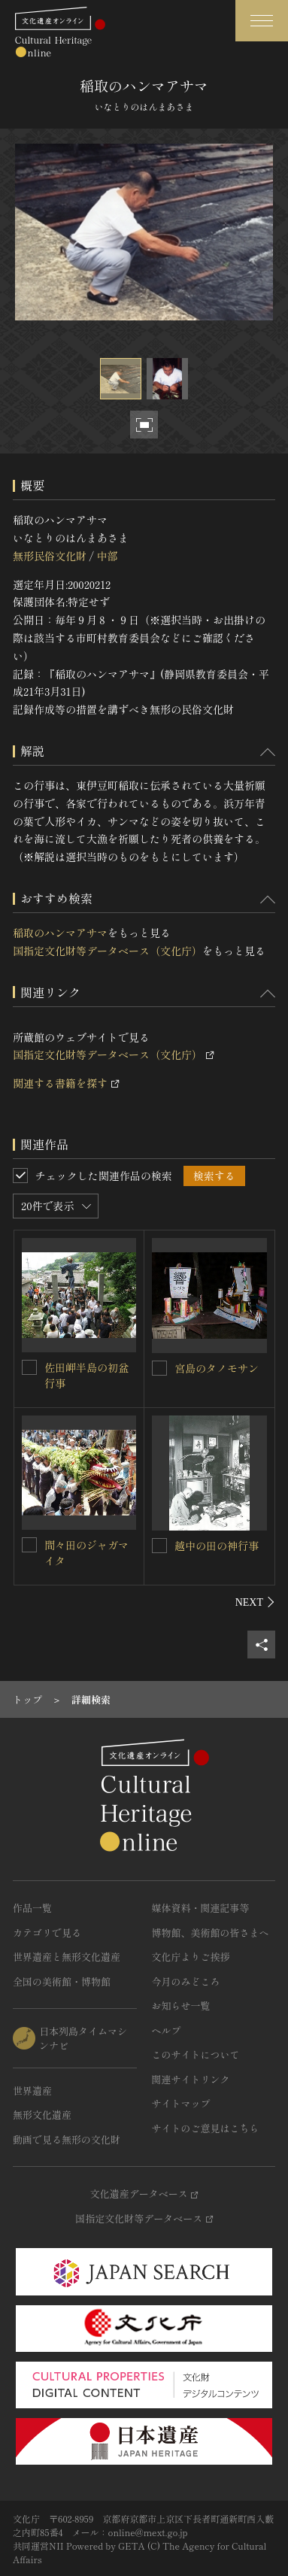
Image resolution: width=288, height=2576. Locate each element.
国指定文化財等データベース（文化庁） (107, 950)
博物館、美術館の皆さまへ (210, 1932)
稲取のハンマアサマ (60, 932)
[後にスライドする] (255, 1602)
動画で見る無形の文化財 (66, 2139)
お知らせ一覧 (181, 2005)
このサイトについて (196, 2054)
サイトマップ (181, 2103)
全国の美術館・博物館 (62, 1981)
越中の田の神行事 (216, 1545)
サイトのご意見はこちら (205, 2128)
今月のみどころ (186, 1981)
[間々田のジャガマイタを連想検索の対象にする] (29, 1544)
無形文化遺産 (42, 2114)
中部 (106, 555)
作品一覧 (32, 1908)
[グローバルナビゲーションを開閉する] (261, 20)
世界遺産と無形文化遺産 (66, 1956)
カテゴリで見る (47, 1932)
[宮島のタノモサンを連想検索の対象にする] (159, 1368)
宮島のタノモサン (216, 1368)
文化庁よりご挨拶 (191, 1956)
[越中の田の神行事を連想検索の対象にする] (159, 1545)
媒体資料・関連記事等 (201, 1908)
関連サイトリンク (191, 2079)
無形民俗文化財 (49, 555)
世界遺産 (32, 2090)
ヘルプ (166, 2030)
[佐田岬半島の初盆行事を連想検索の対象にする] (29, 1367)
